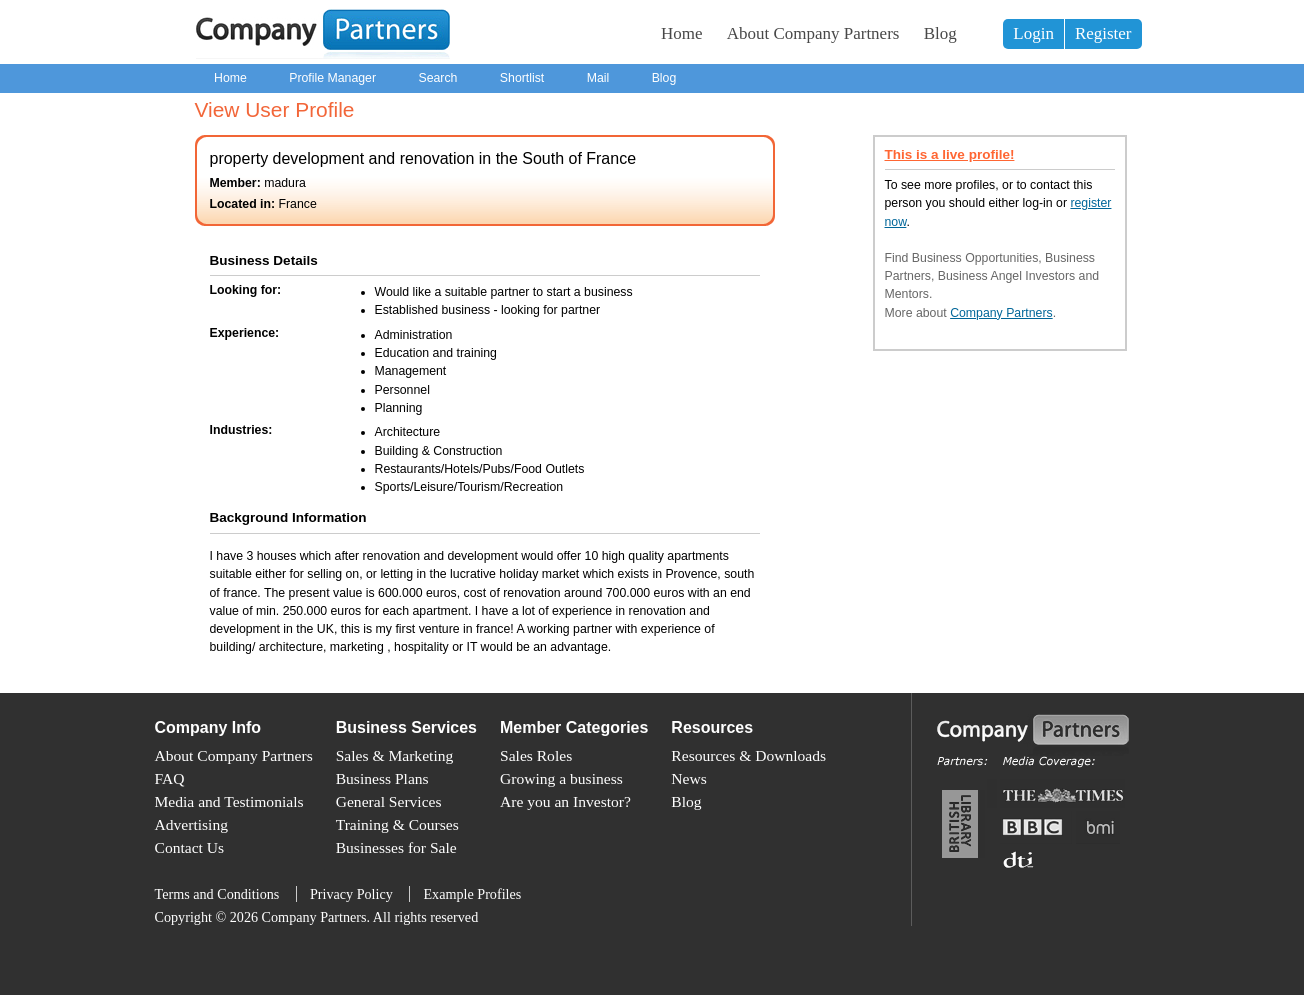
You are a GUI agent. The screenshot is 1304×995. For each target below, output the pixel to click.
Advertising (191, 824)
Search (437, 78)
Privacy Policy (351, 894)
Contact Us (190, 847)
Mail (598, 78)
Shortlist (522, 78)
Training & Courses (397, 824)
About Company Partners (813, 33)
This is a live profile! (950, 154)
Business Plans (382, 778)
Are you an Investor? (565, 801)
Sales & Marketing (395, 755)
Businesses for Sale (396, 847)
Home (682, 33)
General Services (389, 801)
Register (1103, 33)
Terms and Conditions (217, 894)
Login (1033, 33)
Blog (940, 33)
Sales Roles (536, 755)
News (688, 778)
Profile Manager (332, 78)
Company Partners (1001, 313)
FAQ (170, 778)
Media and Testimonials (229, 801)
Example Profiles (472, 894)
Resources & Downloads (748, 755)
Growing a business (561, 778)
